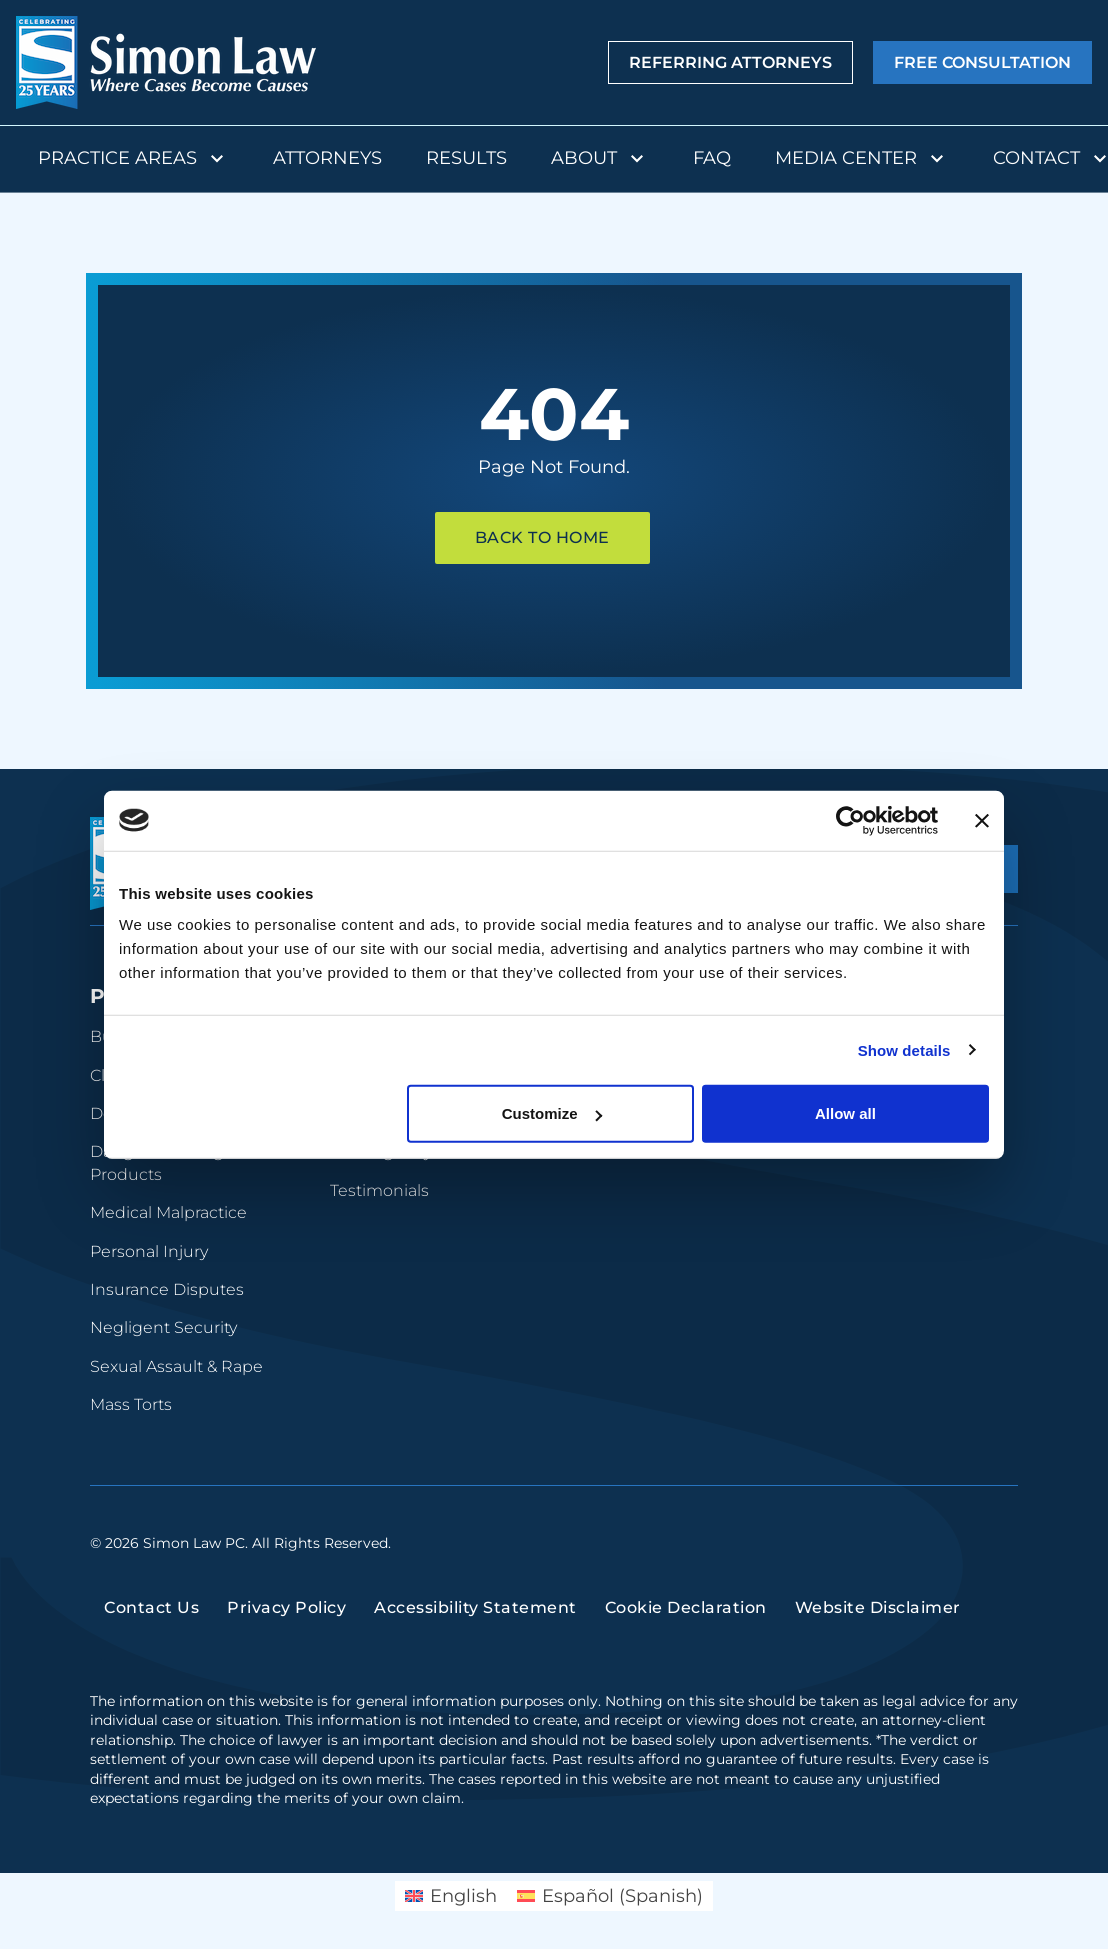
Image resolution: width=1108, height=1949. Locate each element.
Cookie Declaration (686, 1607)
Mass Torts (131, 1404)
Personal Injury (149, 1251)
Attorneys (327, 158)
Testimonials (379, 1190)
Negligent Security (163, 1327)
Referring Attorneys (730, 63)
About (600, 159)
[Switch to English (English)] (451, 1896)
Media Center (862, 159)
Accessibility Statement (475, 1607)
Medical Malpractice (168, 1212)
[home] (166, 62)
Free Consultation (982, 63)
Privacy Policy (286, 1607)
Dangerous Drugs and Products (178, 1162)
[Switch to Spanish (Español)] (610, 1896)
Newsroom (614, 1190)
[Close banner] (982, 820)
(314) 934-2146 (872, 1206)
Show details (904, 1049)
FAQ (712, 158)
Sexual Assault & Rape (176, 1366)
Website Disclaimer (878, 1607)
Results (466, 158)
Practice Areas (133, 159)
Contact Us (151, 1607)
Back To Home (542, 537)
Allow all (845, 1113)
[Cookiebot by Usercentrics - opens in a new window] (850, 820)
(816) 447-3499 (873, 1373)
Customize (552, 1113)
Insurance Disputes (167, 1289)
